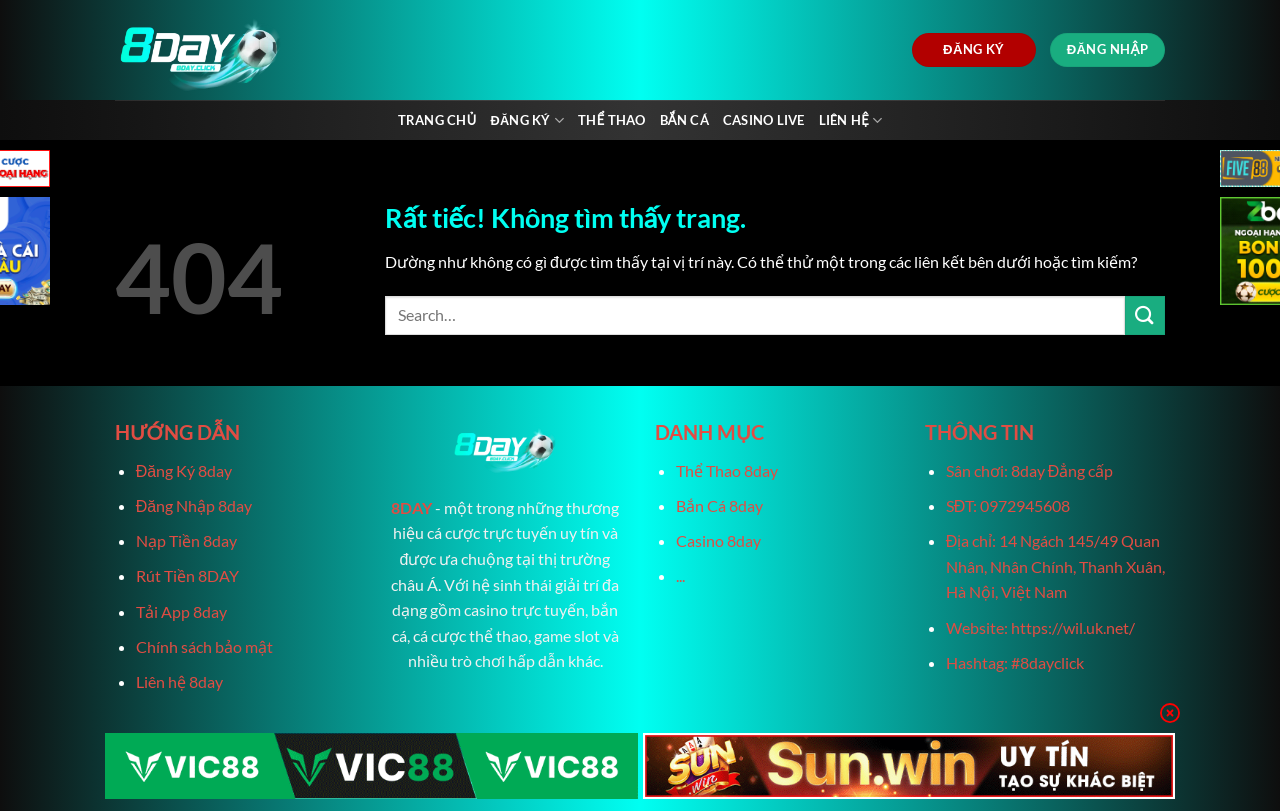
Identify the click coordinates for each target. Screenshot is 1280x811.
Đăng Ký (527, 120)
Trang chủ (437, 120)
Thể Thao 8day (727, 470)
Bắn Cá (684, 120)
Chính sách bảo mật (204, 646)
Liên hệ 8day (179, 681)
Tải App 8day (181, 611)
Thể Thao (611, 120)
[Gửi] (1145, 315)
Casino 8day (718, 540)
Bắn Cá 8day (719, 505)
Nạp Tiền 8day (186, 540)
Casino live (764, 120)
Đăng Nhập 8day (194, 505)
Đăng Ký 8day (184, 470)
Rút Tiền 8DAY (187, 575)
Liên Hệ (851, 120)
